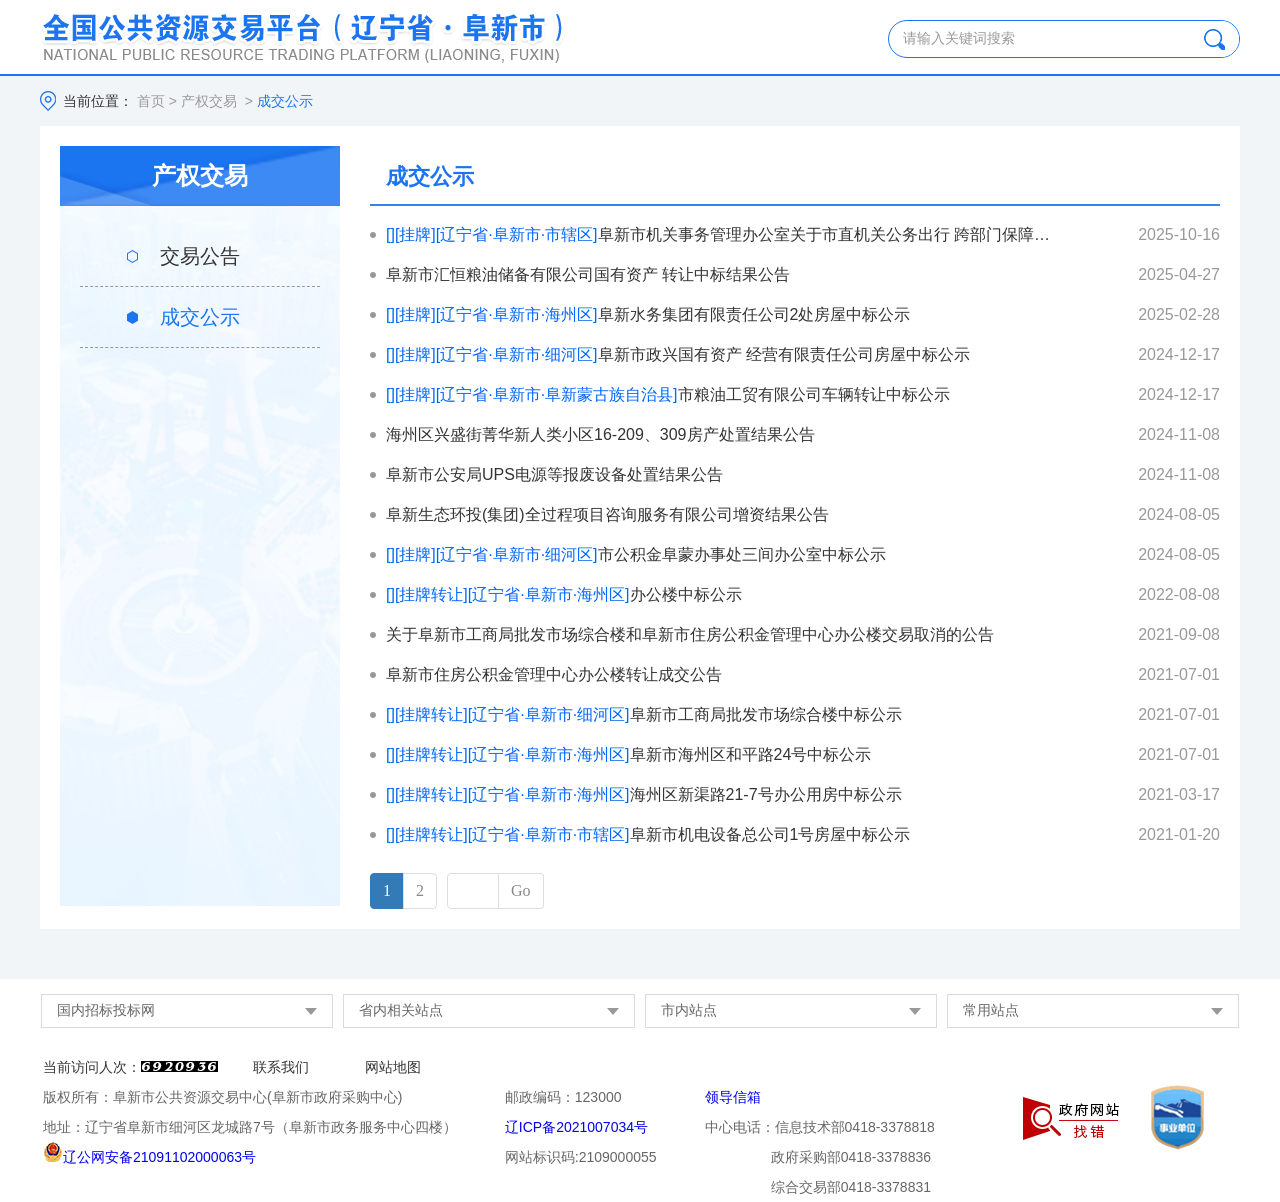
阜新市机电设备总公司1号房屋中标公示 (648, 834)
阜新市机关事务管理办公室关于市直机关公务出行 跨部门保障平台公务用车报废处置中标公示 (719, 234)
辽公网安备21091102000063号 (149, 1157)
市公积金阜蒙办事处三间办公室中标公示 (636, 554)
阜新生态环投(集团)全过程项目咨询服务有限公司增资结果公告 (607, 514)
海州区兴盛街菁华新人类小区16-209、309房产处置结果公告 (600, 434)
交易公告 (200, 256)
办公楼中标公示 (564, 594)
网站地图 (393, 1067)
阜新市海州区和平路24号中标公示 (628, 754)
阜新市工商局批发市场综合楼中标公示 (644, 714)
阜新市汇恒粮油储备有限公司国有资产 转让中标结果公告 (588, 274)
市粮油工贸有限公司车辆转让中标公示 (668, 394)
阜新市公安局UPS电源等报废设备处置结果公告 (554, 474)
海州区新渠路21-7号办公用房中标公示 (644, 794)
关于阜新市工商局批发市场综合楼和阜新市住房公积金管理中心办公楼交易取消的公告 (690, 634)
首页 (151, 101)
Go (521, 890)
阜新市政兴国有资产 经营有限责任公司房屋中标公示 (678, 354)
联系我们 (281, 1067)
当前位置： (98, 101)
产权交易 (209, 101)
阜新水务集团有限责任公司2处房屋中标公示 (648, 314)
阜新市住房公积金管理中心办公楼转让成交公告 (554, 674)
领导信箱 (733, 1097)
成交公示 (200, 317)
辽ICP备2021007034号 (576, 1127)
